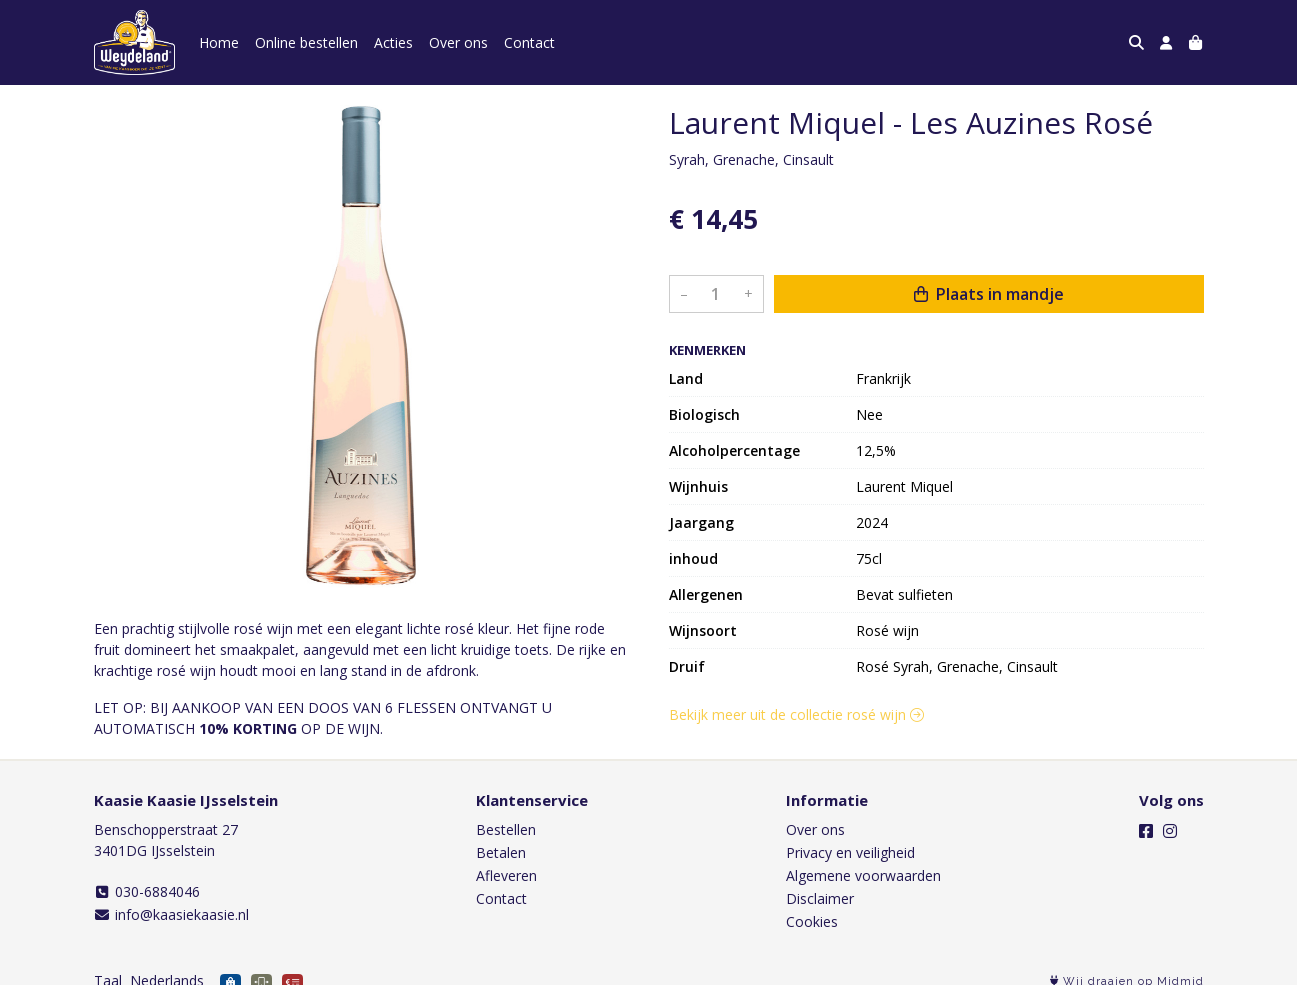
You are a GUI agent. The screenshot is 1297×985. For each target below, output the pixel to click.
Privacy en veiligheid (850, 852)
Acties (393, 42)
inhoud (693, 558)
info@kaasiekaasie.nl (172, 914)
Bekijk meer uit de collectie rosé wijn (796, 714)
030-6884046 (147, 891)
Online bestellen (306, 42)
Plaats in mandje (989, 294)
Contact (529, 42)
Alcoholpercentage (734, 450)
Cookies (812, 921)
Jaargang (701, 522)
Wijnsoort (703, 630)
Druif (687, 666)
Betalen (501, 852)
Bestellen (506, 829)
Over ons (458, 42)
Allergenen (706, 594)
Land (686, 378)
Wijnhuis (698, 486)
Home (219, 42)
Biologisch (704, 414)
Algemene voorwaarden (863, 875)
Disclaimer (820, 898)
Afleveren (506, 875)
